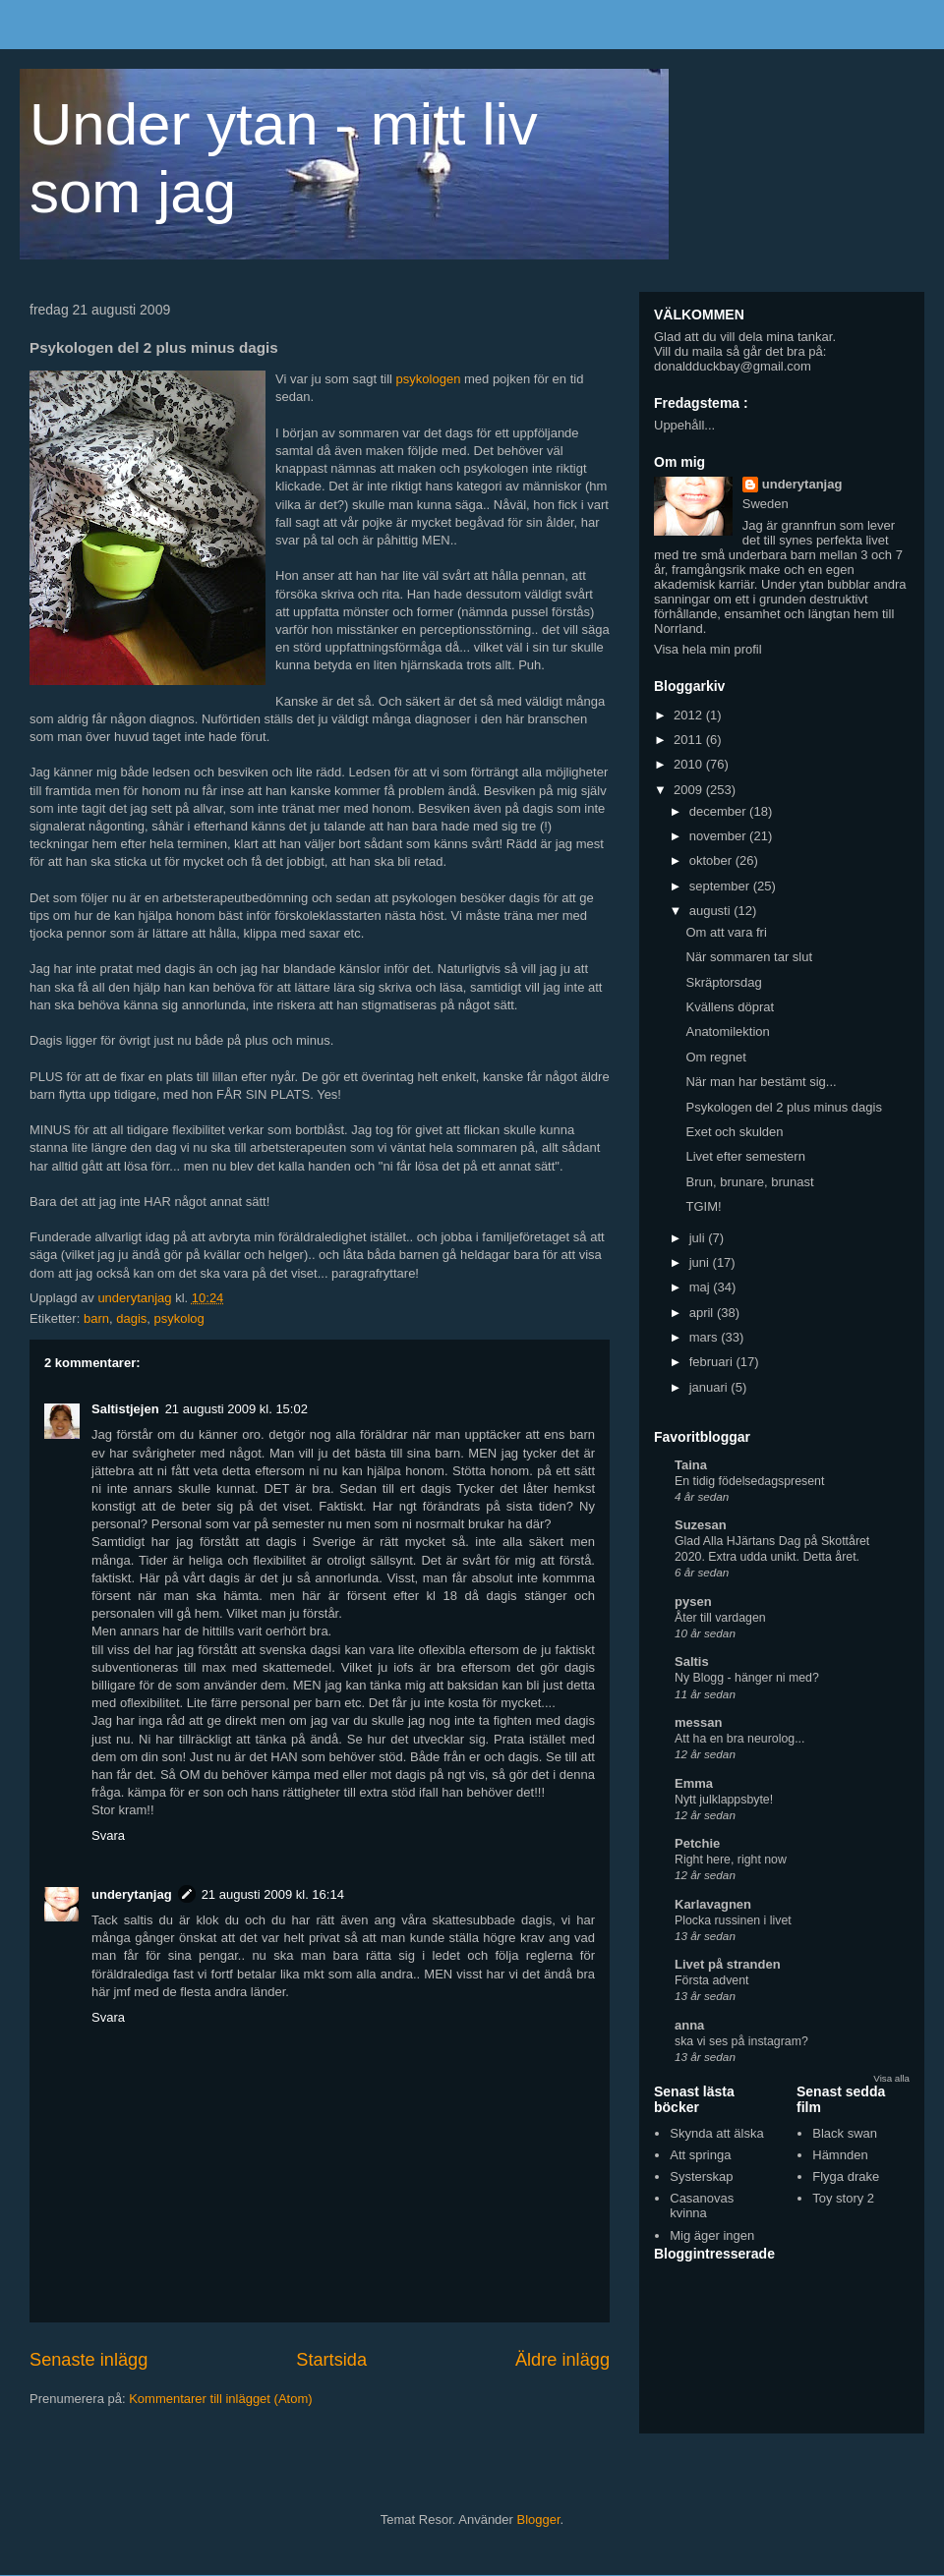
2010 (690, 764)
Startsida (331, 2360)
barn (96, 1318)
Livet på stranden (728, 1964)
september (721, 886)
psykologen (428, 379)
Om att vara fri (725, 932)
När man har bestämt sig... (760, 1081)
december (719, 811)
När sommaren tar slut (748, 956)
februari (713, 1361)
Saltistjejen (125, 1409)
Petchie (697, 1843)
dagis (131, 1318)
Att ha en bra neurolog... (739, 1739)
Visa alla (891, 2078)
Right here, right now (731, 1859)
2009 (690, 789)
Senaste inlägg (89, 2360)
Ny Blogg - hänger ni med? (747, 1678)
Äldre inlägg (562, 2360)
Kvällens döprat (729, 1007)
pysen (693, 1601)
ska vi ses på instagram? (741, 2041)
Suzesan (701, 1524)
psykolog (179, 1318)
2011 (690, 739)
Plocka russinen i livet (733, 1920)
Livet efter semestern (744, 1156)
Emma (694, 1783)
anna (689, 2025)
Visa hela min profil (708, 649)
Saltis (692, 1661)
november (719, 836)
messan (698, 1722)
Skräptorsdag (723, 982)
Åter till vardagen (720, 1618)
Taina (691, 1465)
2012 (690, 715)
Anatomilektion (727, 1031)
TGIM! (703, 1206)
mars (705, 1337)
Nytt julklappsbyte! (724, 1799)
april (703, 1312)
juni (701, 1262)
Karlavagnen (713, 1904)
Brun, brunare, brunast (749, 1181)
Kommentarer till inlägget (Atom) (220, 2398)
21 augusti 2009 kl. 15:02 (236, 1409)
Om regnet (715, 1057)
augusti (712, 910)
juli (699, 1238)
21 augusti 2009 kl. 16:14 (273, 1894)
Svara (108, 1835)
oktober (712, 860)
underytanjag (131, 1894)
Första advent (711, 1980)
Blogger (538, 2519)
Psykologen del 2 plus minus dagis (783, 1107)
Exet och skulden (734, 1131)
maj (701, 1287)
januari (710, 1387)
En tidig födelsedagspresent (749, 1481)
